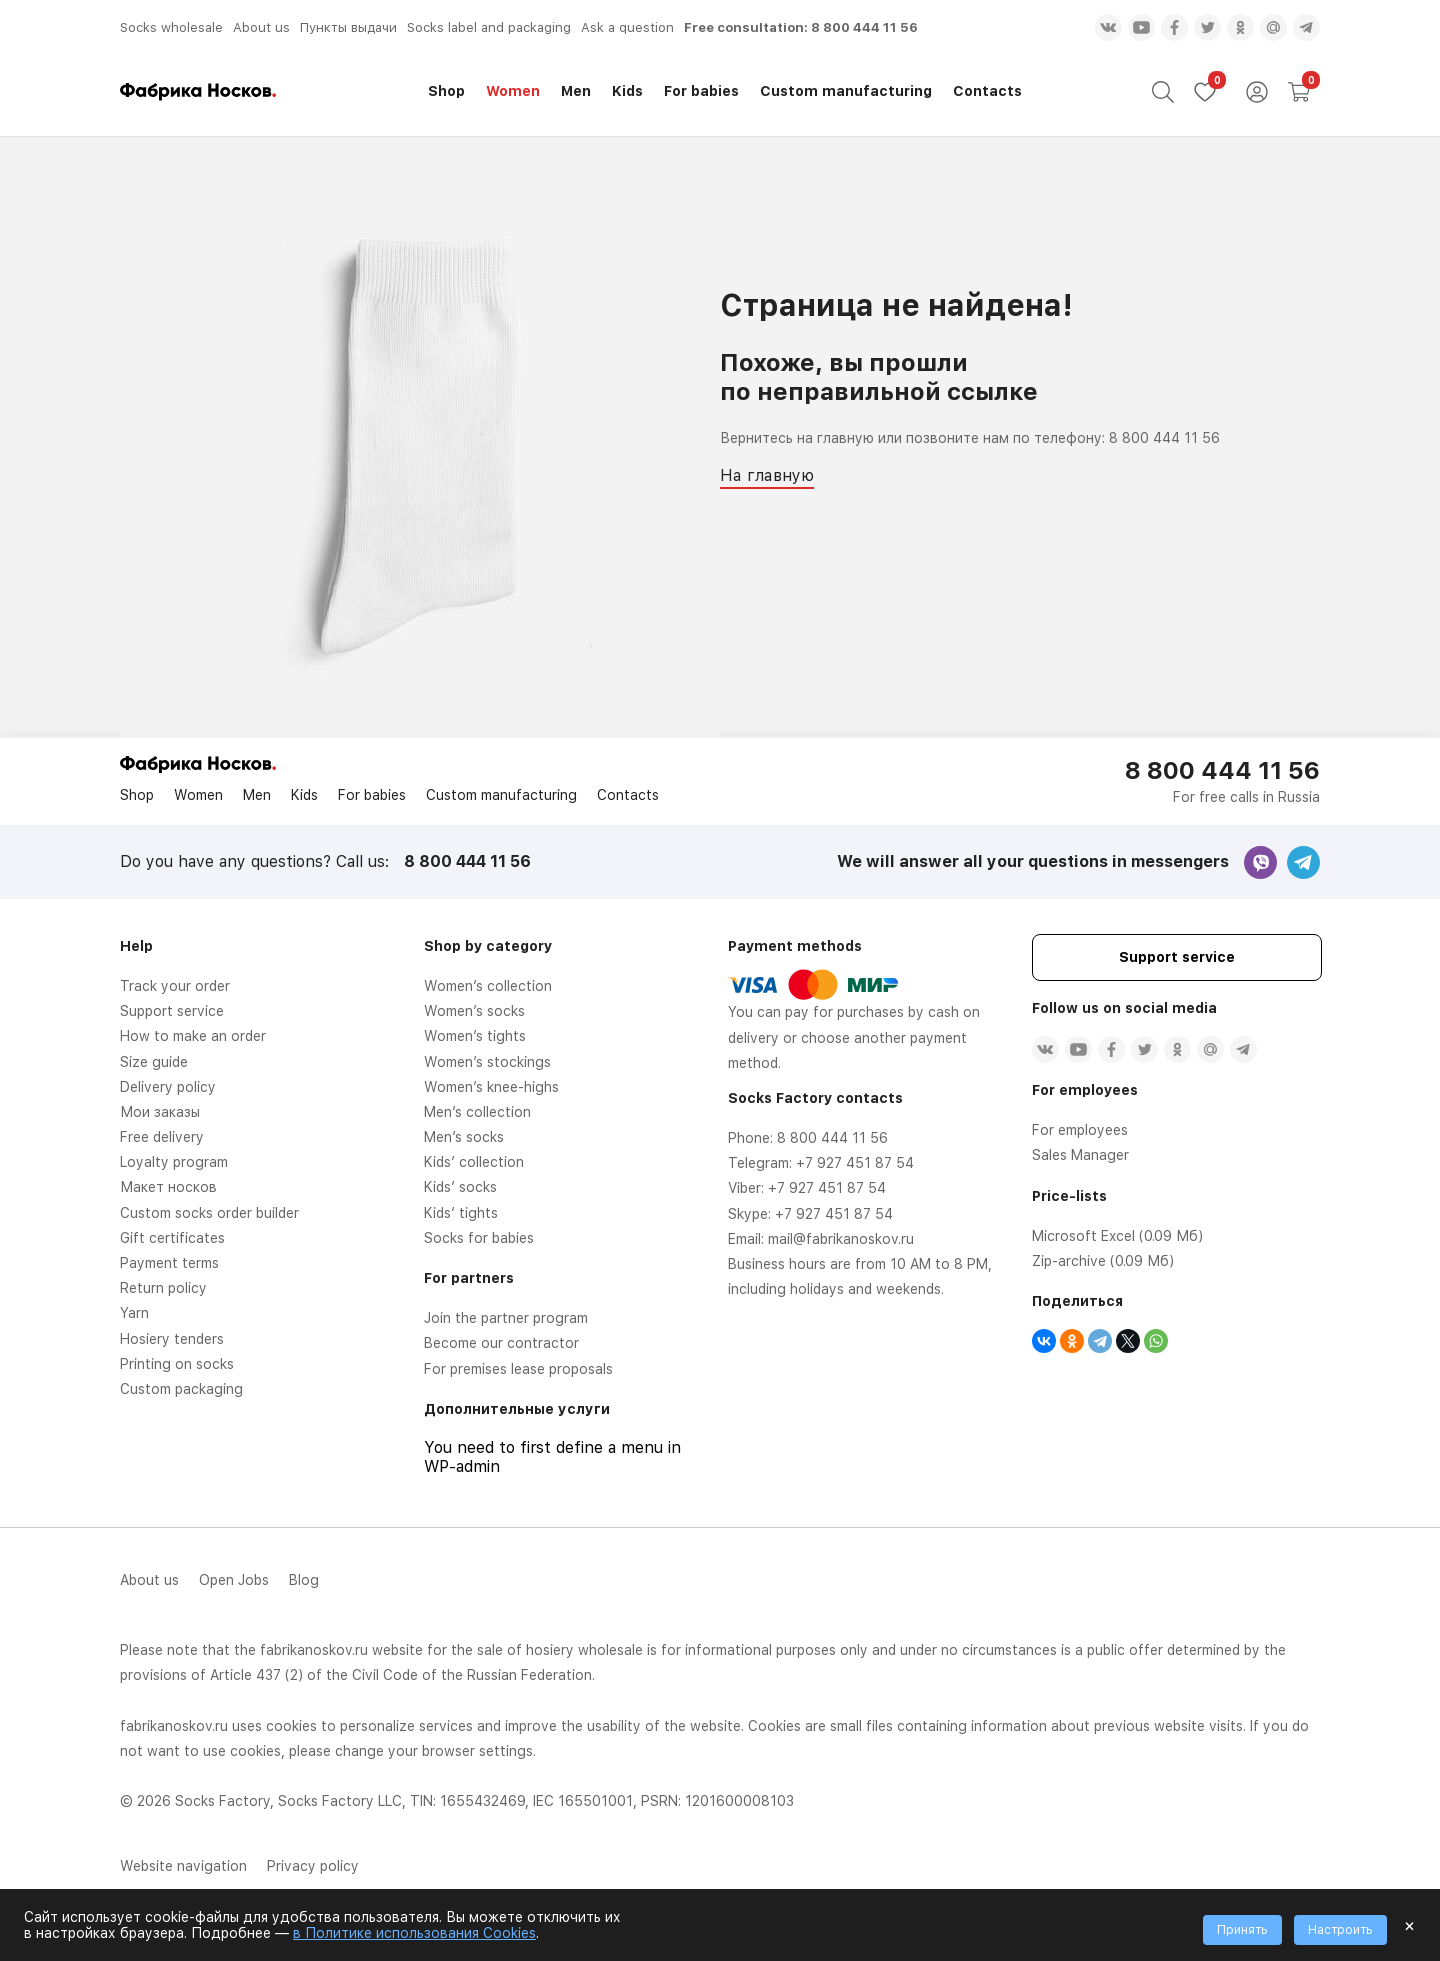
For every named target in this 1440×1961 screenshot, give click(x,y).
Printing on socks (177, 1364)
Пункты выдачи (348, 27)
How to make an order (193, 1036)
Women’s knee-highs (491, 1087)
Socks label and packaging (489, 27)
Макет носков (168, 1187)
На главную (767, 475)
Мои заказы (160, 1112)
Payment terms (169, 1263)
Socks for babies (479, 1238)
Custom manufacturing (846, 91)
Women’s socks (474, 1011)
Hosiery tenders (172, 1339)
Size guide (154, 1062)
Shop (446, 91)
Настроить (1340, 1930)
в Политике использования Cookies (414, 1933)
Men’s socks (464, 1137)
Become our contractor (501, 1343)
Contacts (987, 91)
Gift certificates (172, 1238)
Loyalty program (174, 1162)
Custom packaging (181, 1389)
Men (576, 91)
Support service (172, 1011)
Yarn (134, 1313)
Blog (304, 1580)
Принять (1242, 1930)
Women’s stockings (487, 1062)
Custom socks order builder (209, 1213)
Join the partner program (506, 1318)
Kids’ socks (460, 1187)
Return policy (163, 1288)
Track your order (175, 986)
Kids (627, 91)
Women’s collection (488, 986)
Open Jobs (234, 1580)
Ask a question (627, 27)
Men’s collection (477, 1112)
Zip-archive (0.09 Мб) (1103, 1261)
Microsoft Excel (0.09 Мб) (1117, 1236)
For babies (701, 91)
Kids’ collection (474, 1162)
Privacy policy (313, 1866)
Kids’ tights (461, 1213)
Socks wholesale (171, 27)
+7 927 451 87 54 (855, 1163)
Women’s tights (475, 1036)
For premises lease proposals (518, 1369)
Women (513, 91)
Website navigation (183, 1866)
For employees (1080, 1130)
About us (261, 27)
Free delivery (162, 1137)
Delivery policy (168, 1087)
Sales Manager (1080, 1155)
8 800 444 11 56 (864, 27)
